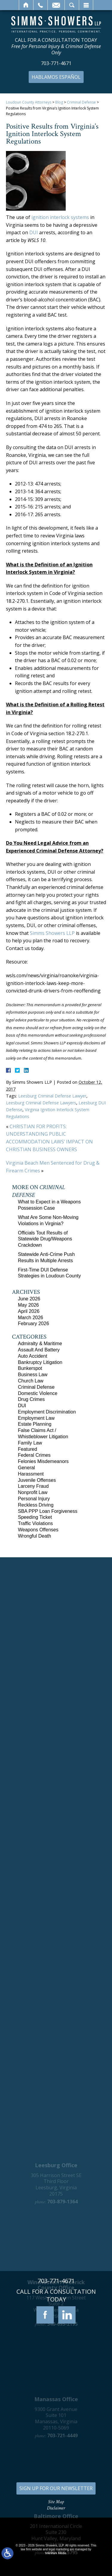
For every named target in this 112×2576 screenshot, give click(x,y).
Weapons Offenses (38, 1529)
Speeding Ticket (35, 1517)
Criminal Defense (81, 102)
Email (56, 5)
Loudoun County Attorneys (28, 102)
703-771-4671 (56, 63)
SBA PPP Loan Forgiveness (47, 1511)
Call (40, 5)
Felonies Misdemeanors (43, 1461)
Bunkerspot (30, 1368)
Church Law (30, 1380)
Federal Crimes (34, 1455)
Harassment (31, 1473)
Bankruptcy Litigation (40, 1362)
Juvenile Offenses (37, 1480)
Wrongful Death (34, 1535)
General (26, 1467)
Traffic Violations (35, 1523)
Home (26, 5)
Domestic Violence (37, 1393)
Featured (27, 1449)
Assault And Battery (39, 1349)
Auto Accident (32, 1356)
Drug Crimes (31, 1399)
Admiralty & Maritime (40, 1343)
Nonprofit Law (32, 1492)
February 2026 (33, 1323)
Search (72, 5)
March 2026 (30, 1317)
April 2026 (28, 1311)
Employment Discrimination (47, 1411)
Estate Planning (34, 1424)
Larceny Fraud (33, 1486)
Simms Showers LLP (52, 933)
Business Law (32, 1374)
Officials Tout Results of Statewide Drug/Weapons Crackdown (45, 1239)
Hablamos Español (56, 77)
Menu (86, 5)
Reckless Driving (35, 1504)
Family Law (30, 1442)
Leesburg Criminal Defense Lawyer (52, 1096)
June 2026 (29, 1298)
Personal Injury (34, 1498)
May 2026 (28, 1305)
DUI (33, 232)
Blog (59, 102)
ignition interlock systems (60, 217)
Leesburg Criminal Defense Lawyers (41, 1103)
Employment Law (36, 1418)
